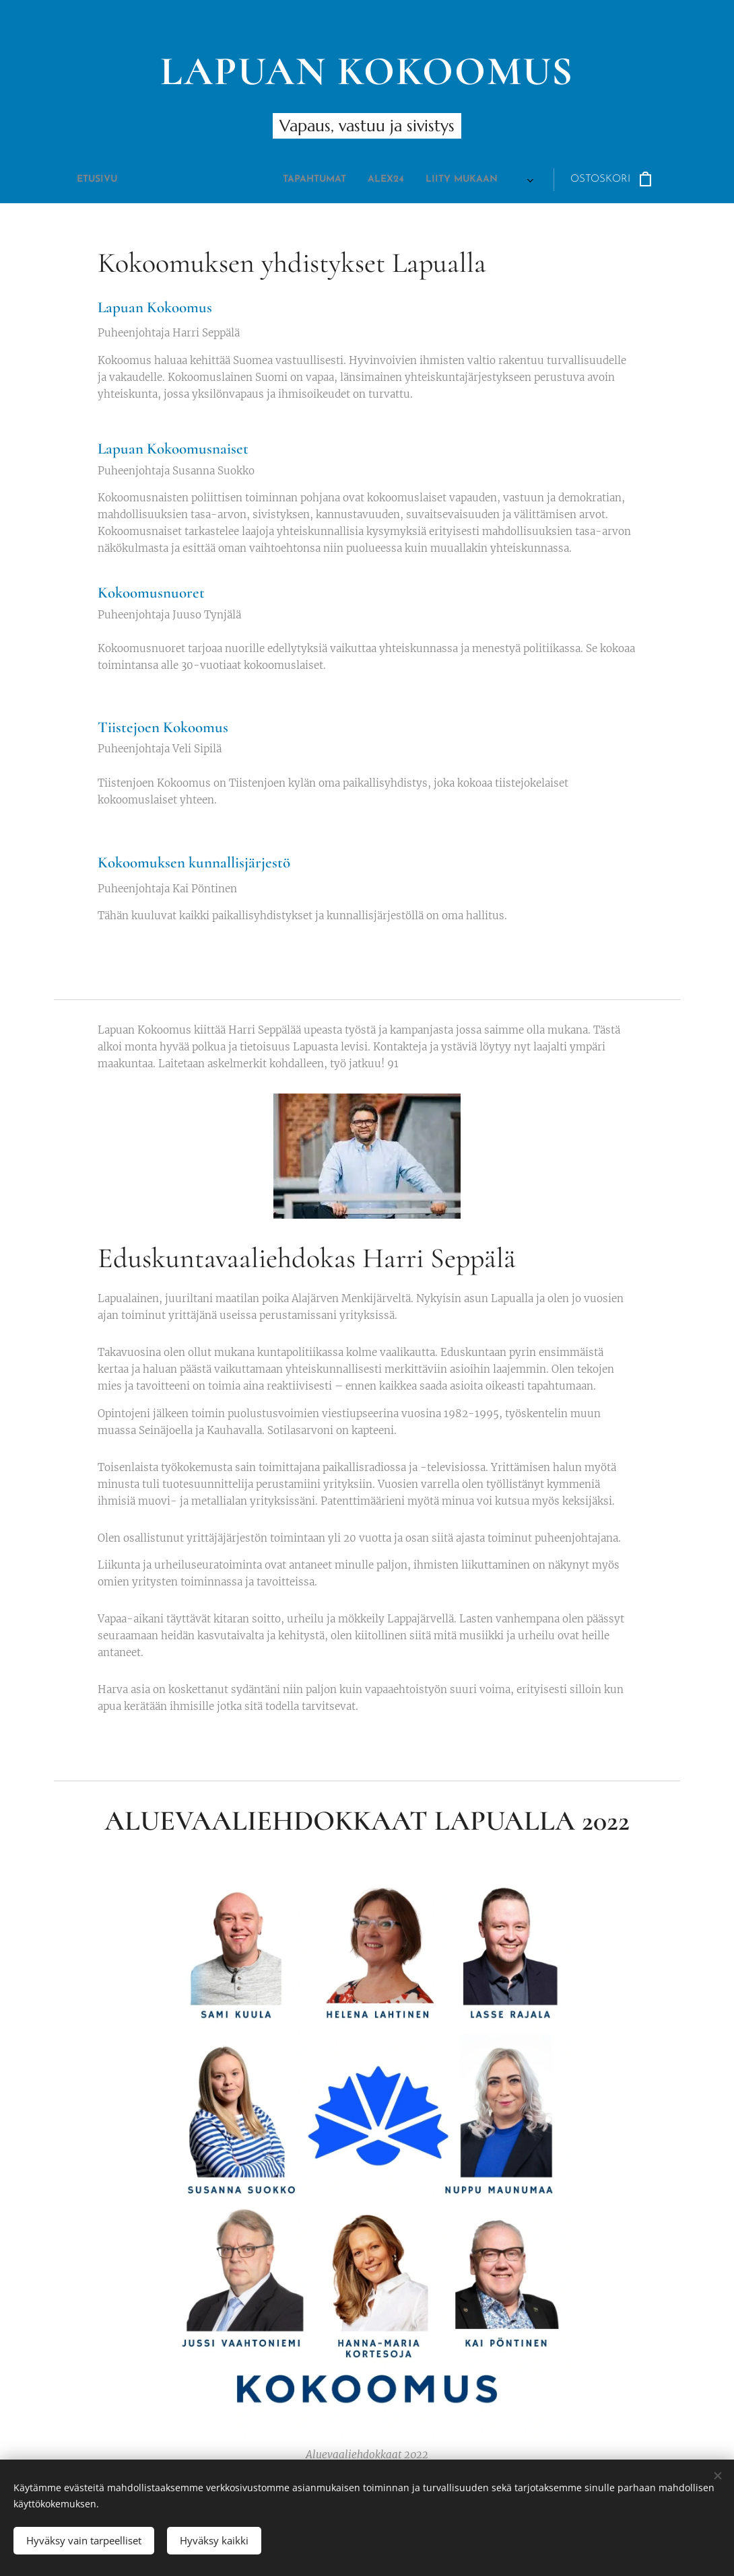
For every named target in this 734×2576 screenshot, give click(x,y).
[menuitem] (243, 179)
